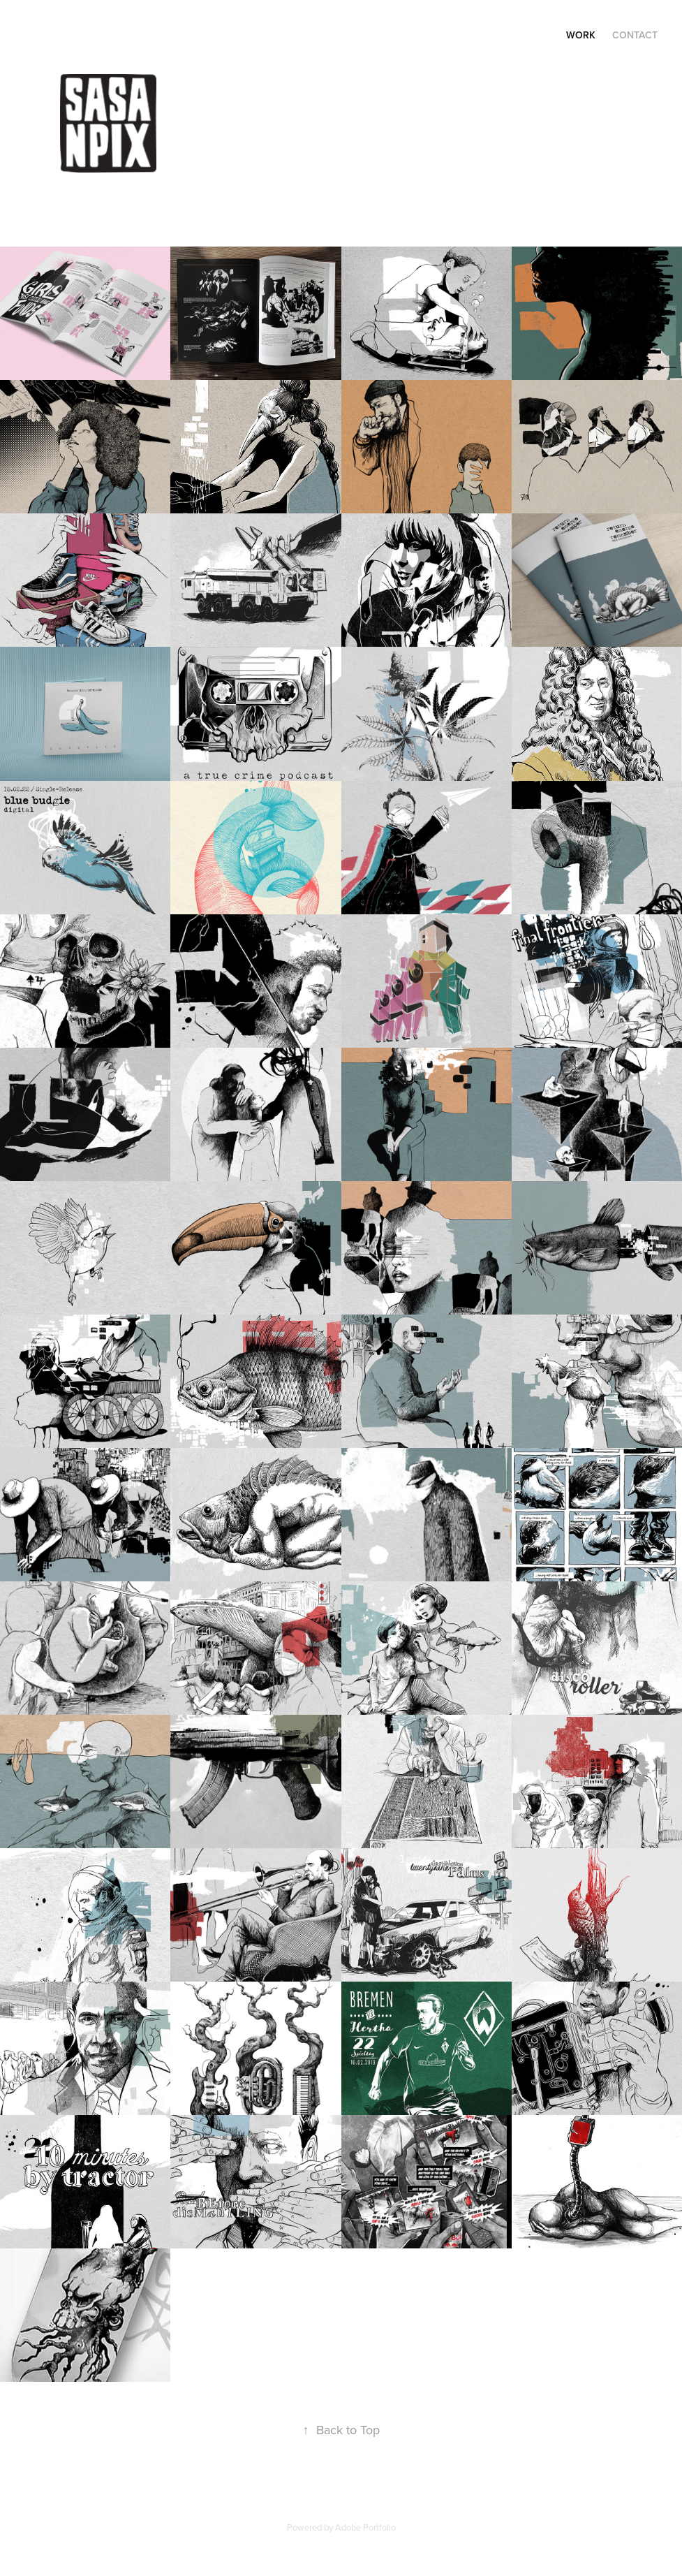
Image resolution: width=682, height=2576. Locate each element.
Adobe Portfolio (365, 2527)
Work (580, 35)
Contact (635, 35)
